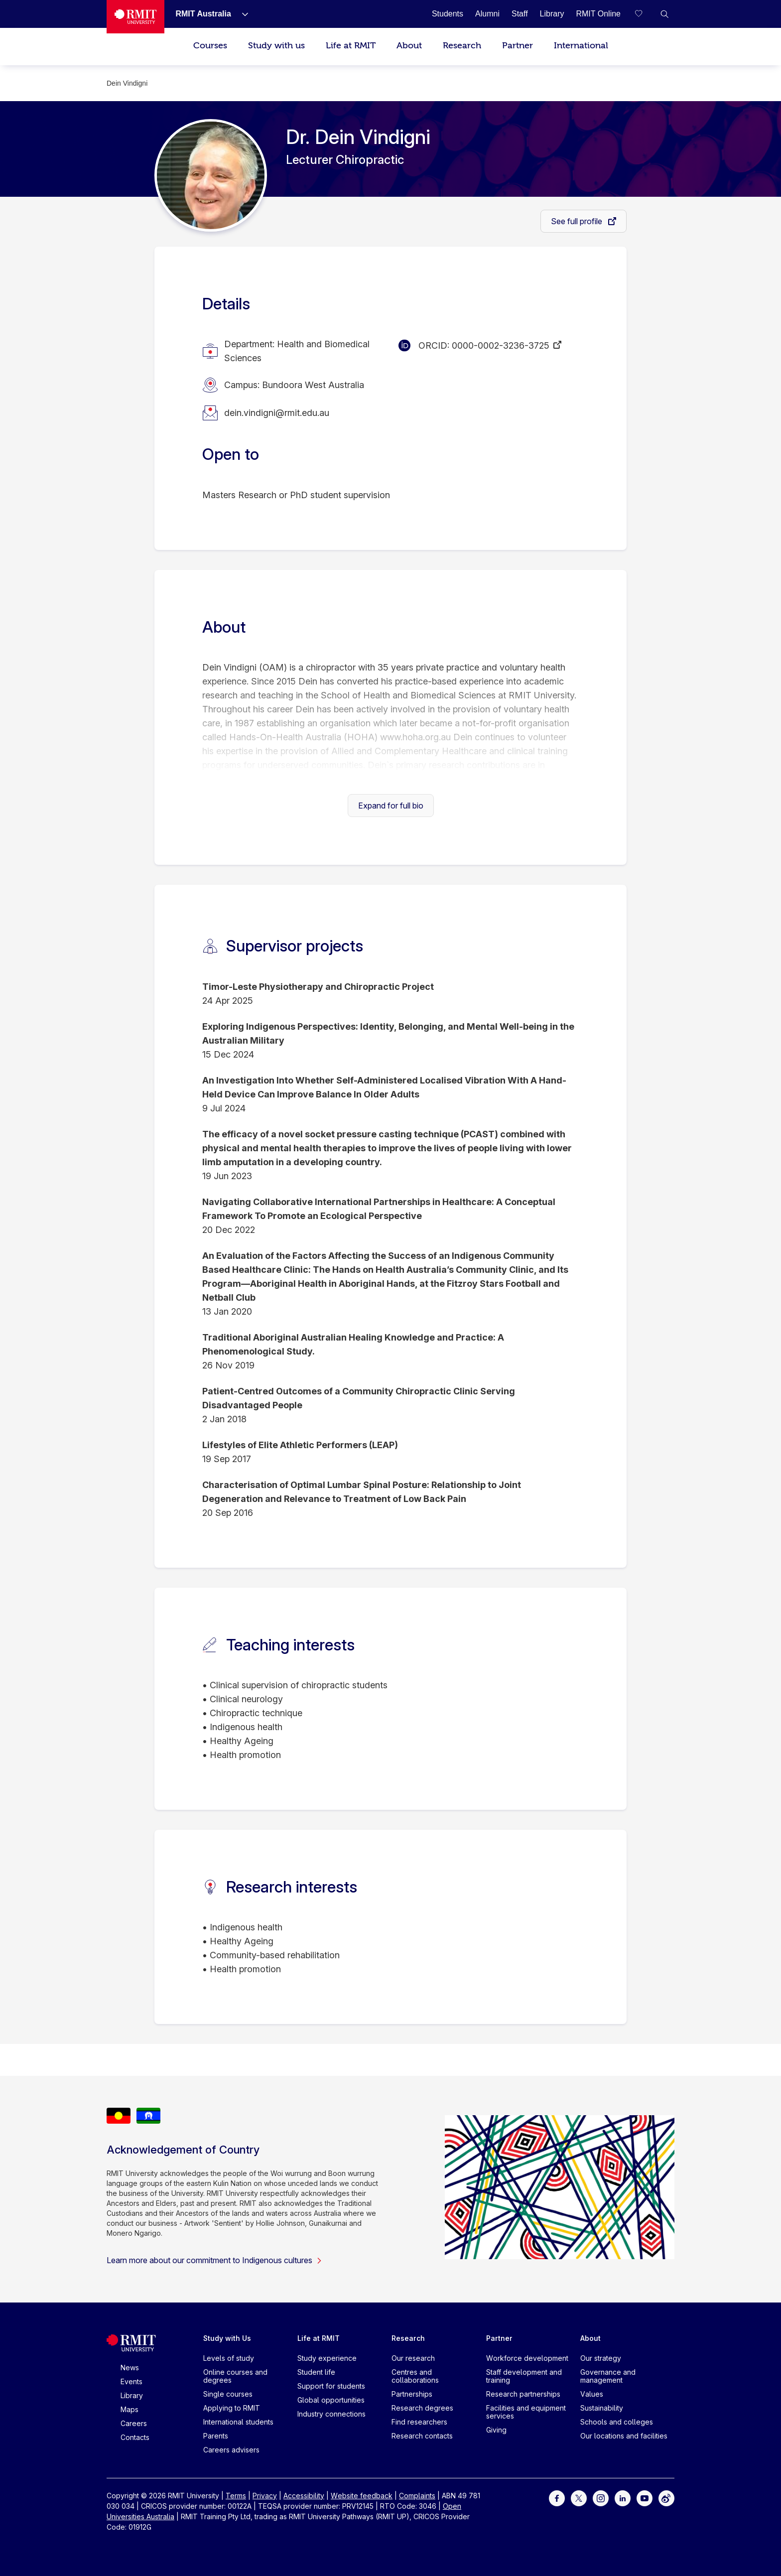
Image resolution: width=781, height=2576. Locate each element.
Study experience (327, 2358)
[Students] (447, 13)
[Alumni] (487, 13)
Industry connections (331, 2414)
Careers (134, 2423)
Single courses (228, 2394)
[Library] (552, 13)
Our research (413, 2358)
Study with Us (227, 2338)
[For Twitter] (579, 2497)
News (130, 2367)
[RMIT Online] (598, 13)
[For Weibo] (666, 2497)
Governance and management (608, 2376)
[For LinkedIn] (623, 2497)
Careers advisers (231, 2449)
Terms (236, 2495)
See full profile (577, 221)
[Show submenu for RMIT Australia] (241, 14)
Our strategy (600, 2358)
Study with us (276, 45)
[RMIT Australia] (203, 13)
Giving (496, 2430)
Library (132, 2395)
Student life (316, 2372)
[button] (664, 14)
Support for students (331, 2386)
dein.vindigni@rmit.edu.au (276, 412)
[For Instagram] (601, 2497)
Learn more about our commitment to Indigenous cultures (214, 2260)
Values (591, 2394)
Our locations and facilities (623, 2436)
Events (131, 2381)
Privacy (265, 2495)
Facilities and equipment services (526, 2412)
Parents (215, 2436)
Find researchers (419, 2422)
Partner (517, 45)
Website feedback (361, 2495)
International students (238, 2422)
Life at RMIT (351, 45)
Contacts (135, 2437)
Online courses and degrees (235, 2376)
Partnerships (411, 2394)
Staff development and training (524, 2376)
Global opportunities (331, 2400)
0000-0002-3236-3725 (500, 345)
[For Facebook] (557, 2497)
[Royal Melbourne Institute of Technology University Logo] (135, 16)
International (581, 45)
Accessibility (303, 2495)
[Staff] (520, 13)
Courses (210, 45)
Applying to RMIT (231, 2408)
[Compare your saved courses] (644, 14)
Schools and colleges (616, 2422)
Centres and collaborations (415, 2376)
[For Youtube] (644, 2497)
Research (462, 45)
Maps (129, 2409)
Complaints (417, 2495)
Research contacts (422, 2436)
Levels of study (228, 2358)
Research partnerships (523, 2394)
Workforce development (527, 2358)
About (409, 45)
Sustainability (601, 2408)
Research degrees (422, 2408)
